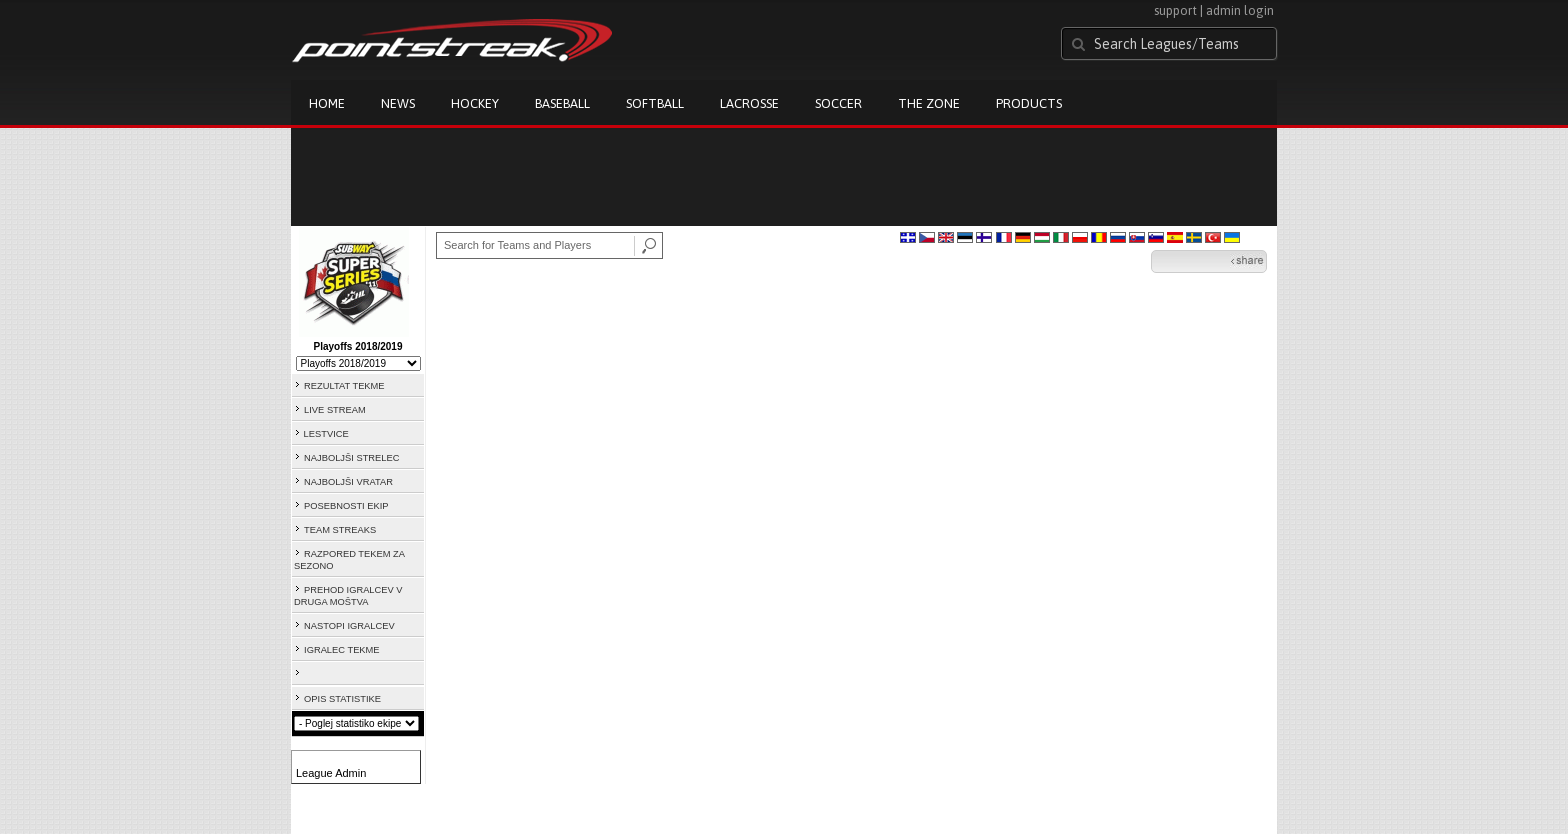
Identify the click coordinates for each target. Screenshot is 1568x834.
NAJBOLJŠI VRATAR (348, 482)
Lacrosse (749, 103)
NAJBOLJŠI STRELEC (351, 458)
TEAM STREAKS (340, 530)
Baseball (562, 103)
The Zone (929, 103)
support (1175, 10)
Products (1029, 103)
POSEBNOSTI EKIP (346, 506)
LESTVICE (326, 434)
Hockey (475, 103)
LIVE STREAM (335, 410)
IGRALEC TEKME (342, 650)
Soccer (838, 103)
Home (327, 103)
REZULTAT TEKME (344, 386)
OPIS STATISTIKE (342, 699)
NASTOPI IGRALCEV (349, 626)
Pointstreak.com (452, 42)
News (398, 103)
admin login (1240, 10)
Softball (655, 103)
